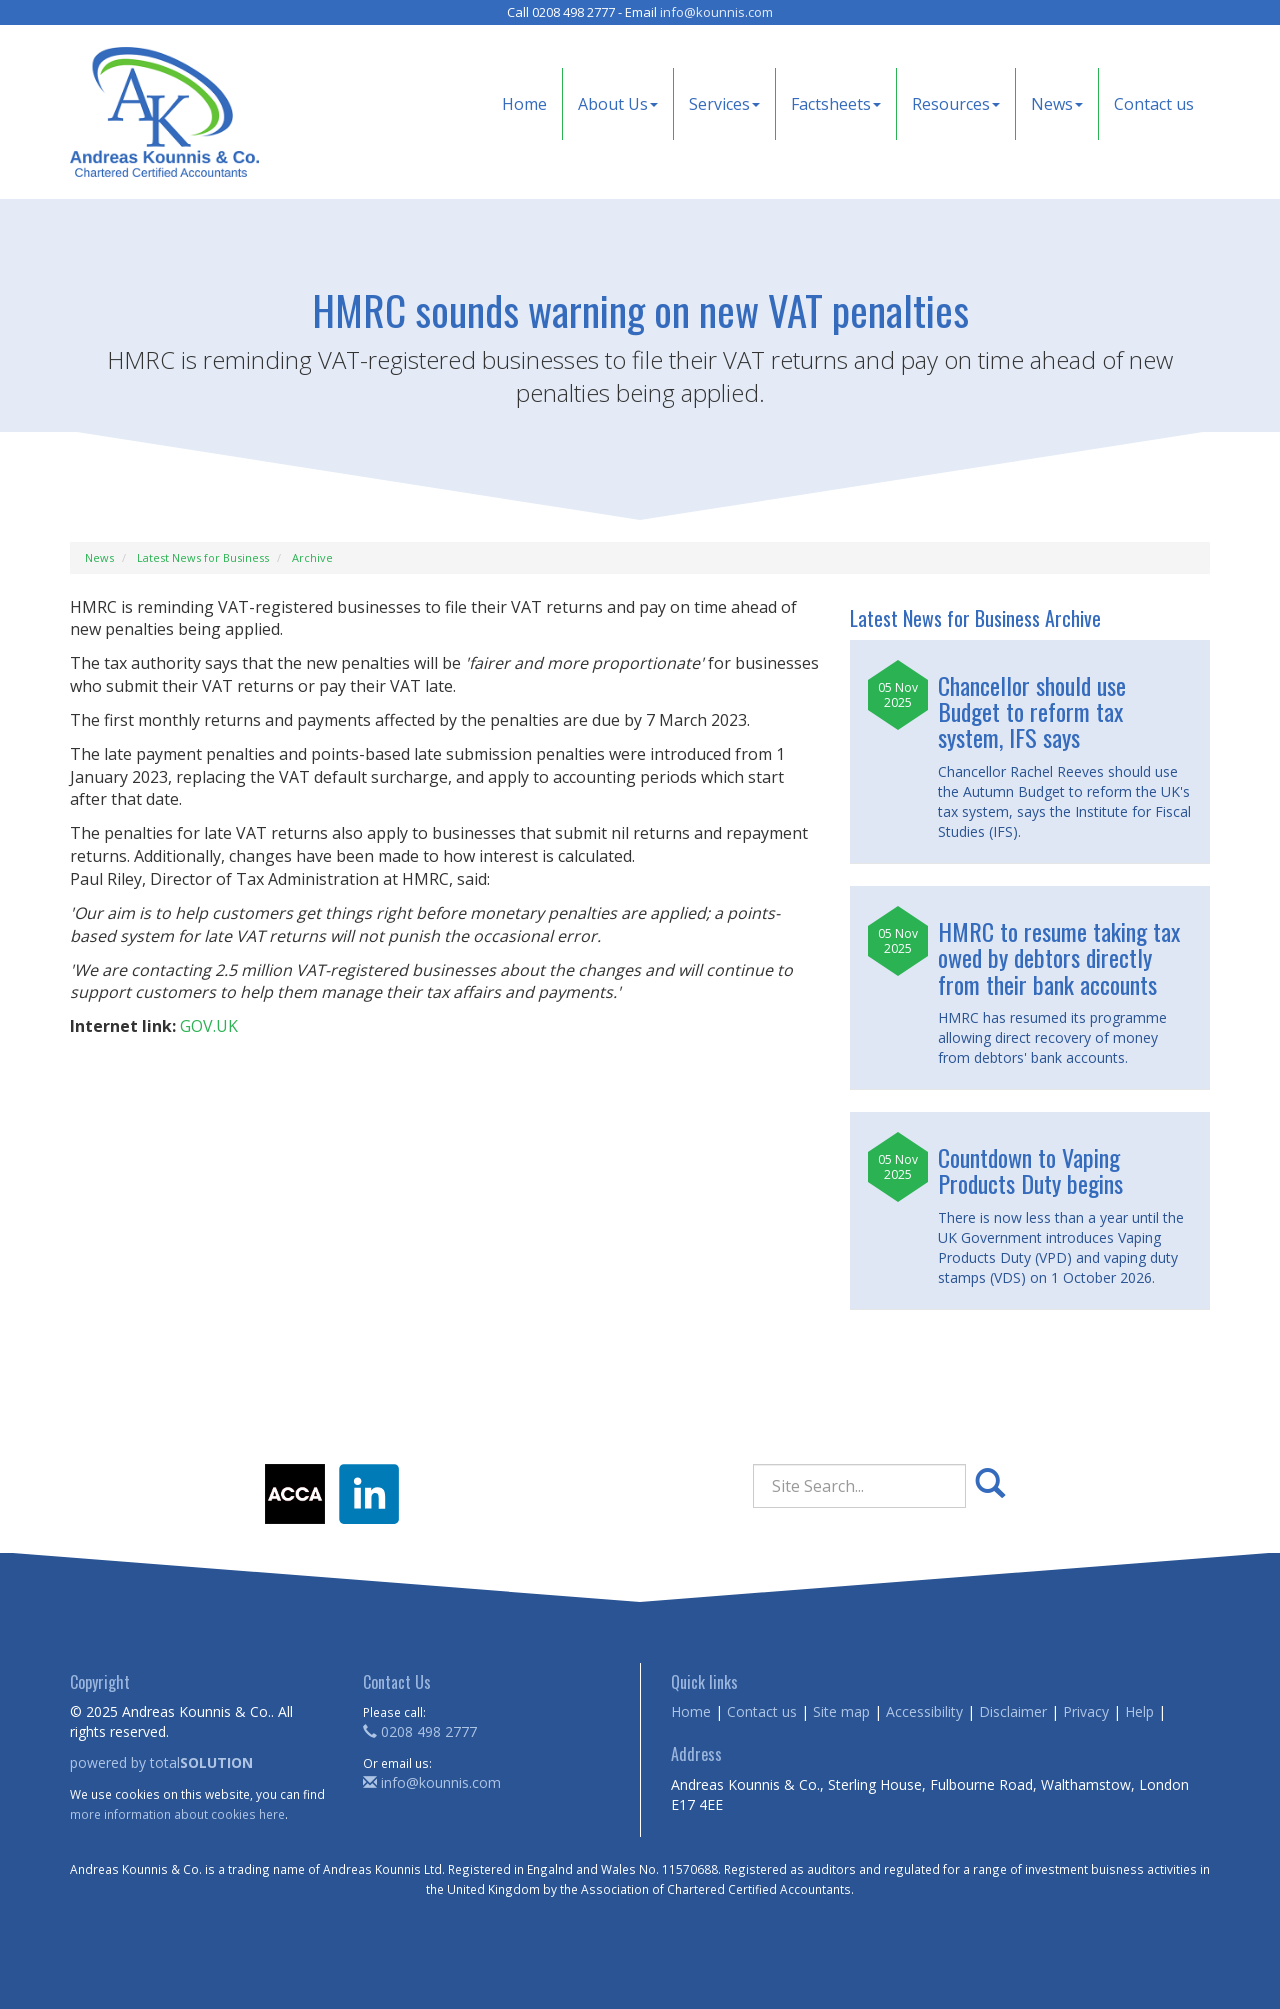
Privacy (1086, 1711)
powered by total (161, 1762)
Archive (312, 557)
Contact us (1154, 104)
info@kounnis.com (716, 12)
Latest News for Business (203, 557)
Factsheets (836, 104)
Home (524, 104)
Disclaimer (1013, 1711)
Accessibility (924, 1711)
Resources (956, 104)
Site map (841, 1711)
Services (724, 104)
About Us (618, 104)
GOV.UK (209, 1026)
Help (1139, 1711)
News (1057, 104)
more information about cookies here (177, 1814)
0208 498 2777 (420, 1731)
